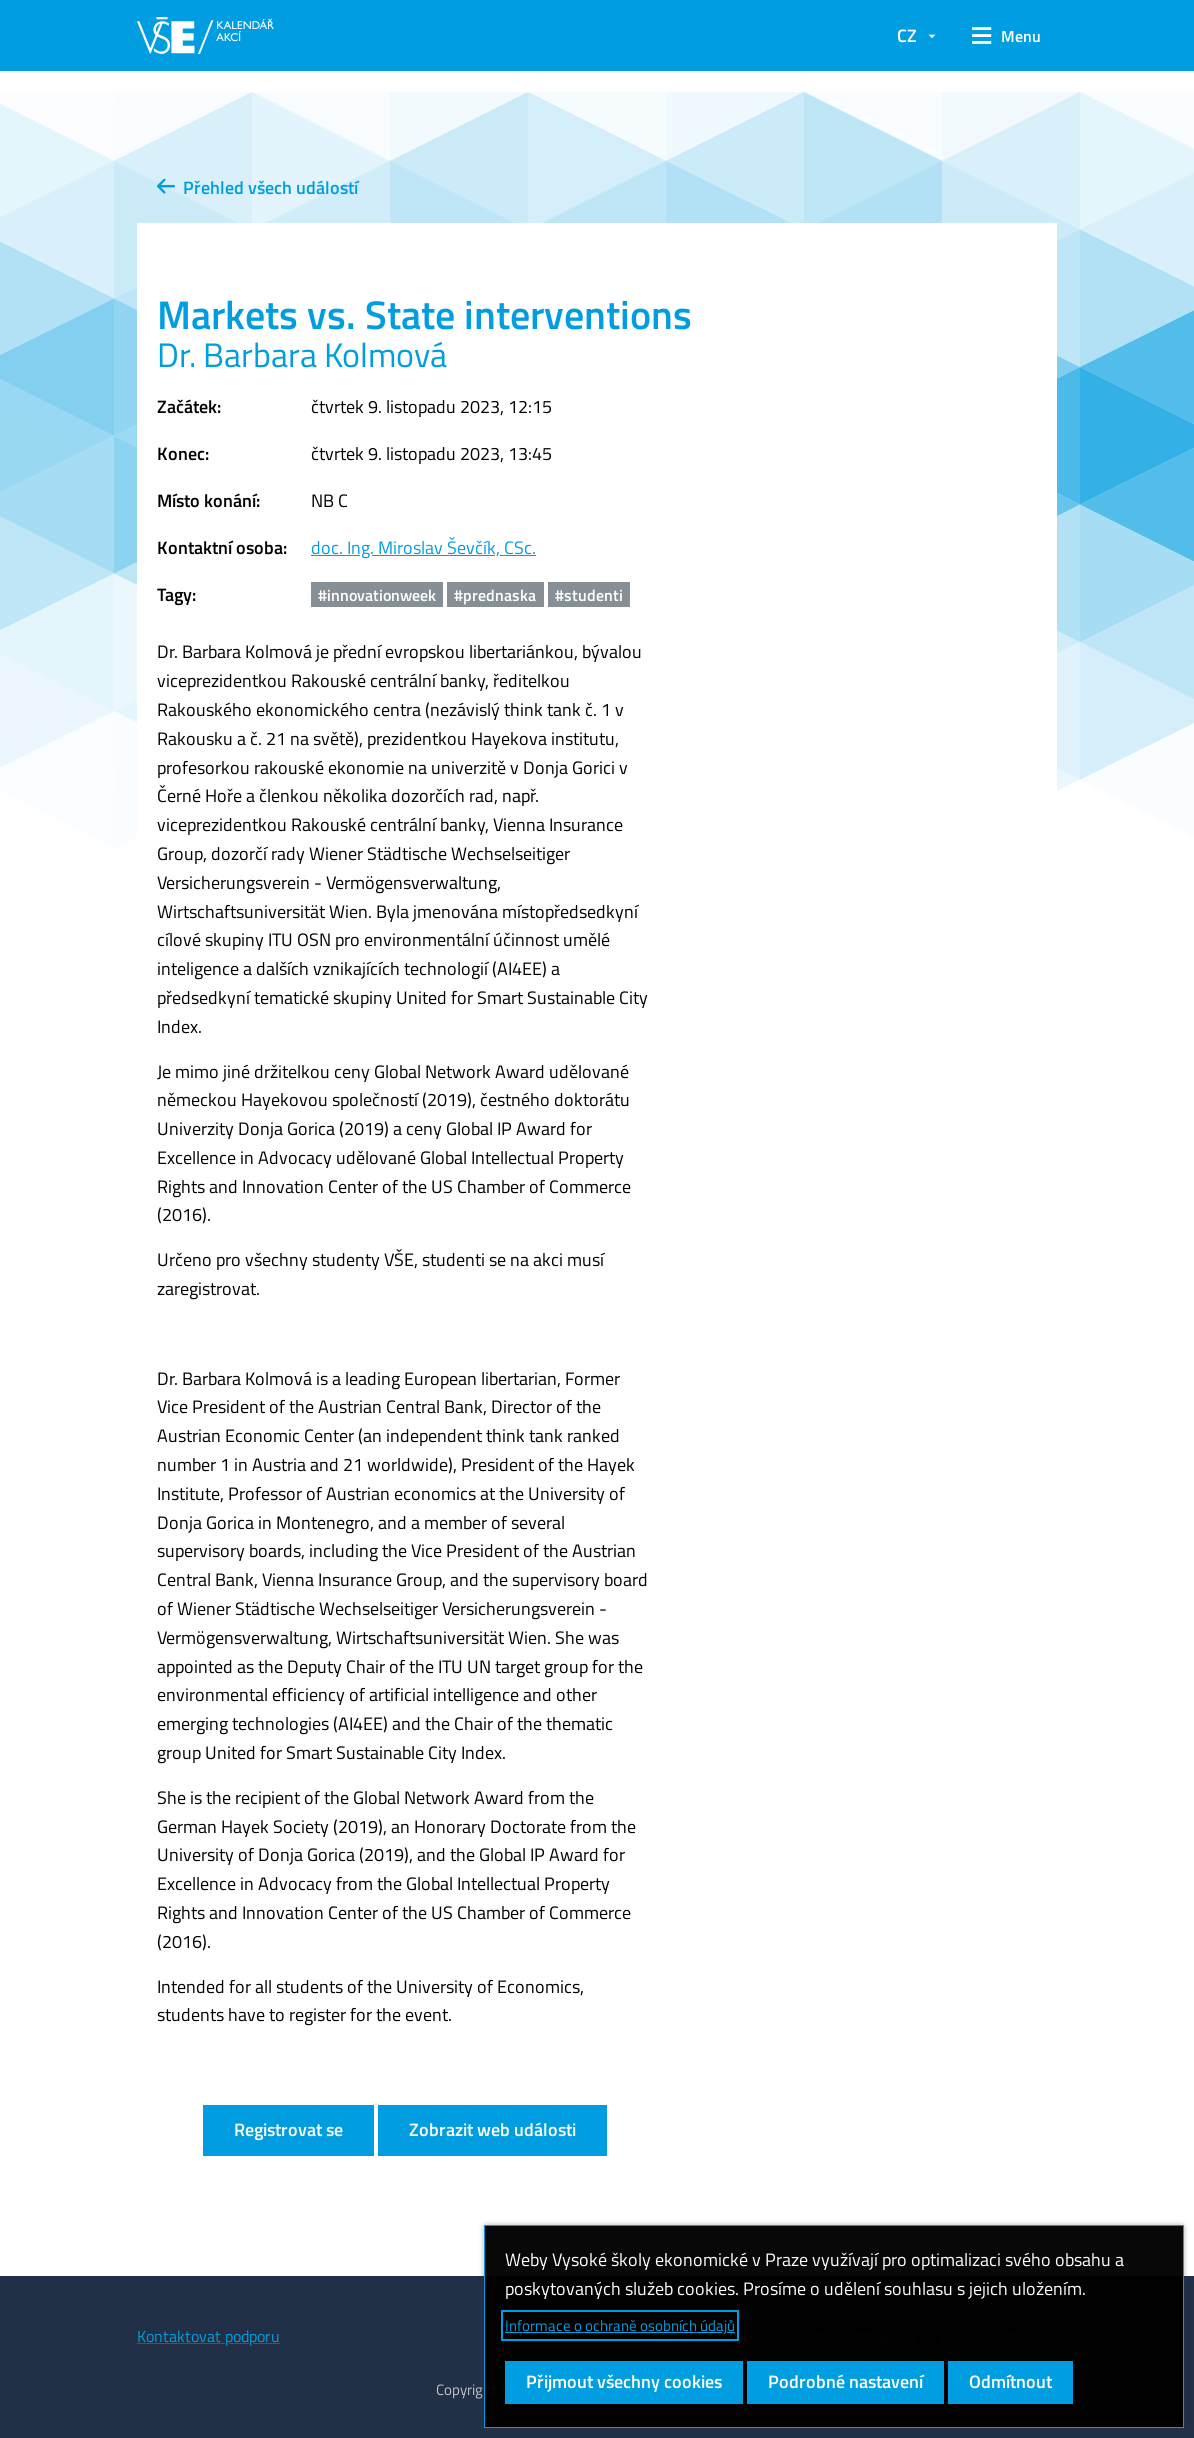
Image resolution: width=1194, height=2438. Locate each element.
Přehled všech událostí (257, 187)
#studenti (589, 595)
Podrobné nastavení (845, 2381)
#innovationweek (377, 595)
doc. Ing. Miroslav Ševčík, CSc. (423, 547)
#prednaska (495, 595)
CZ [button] (907, 35)
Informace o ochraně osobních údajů (620, 2325)
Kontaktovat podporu (208, 2336)
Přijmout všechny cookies (624, 2381)
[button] (1006, 36)
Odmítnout (1010, 2381)
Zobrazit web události (492, 2129)
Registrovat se (288, 2129)
